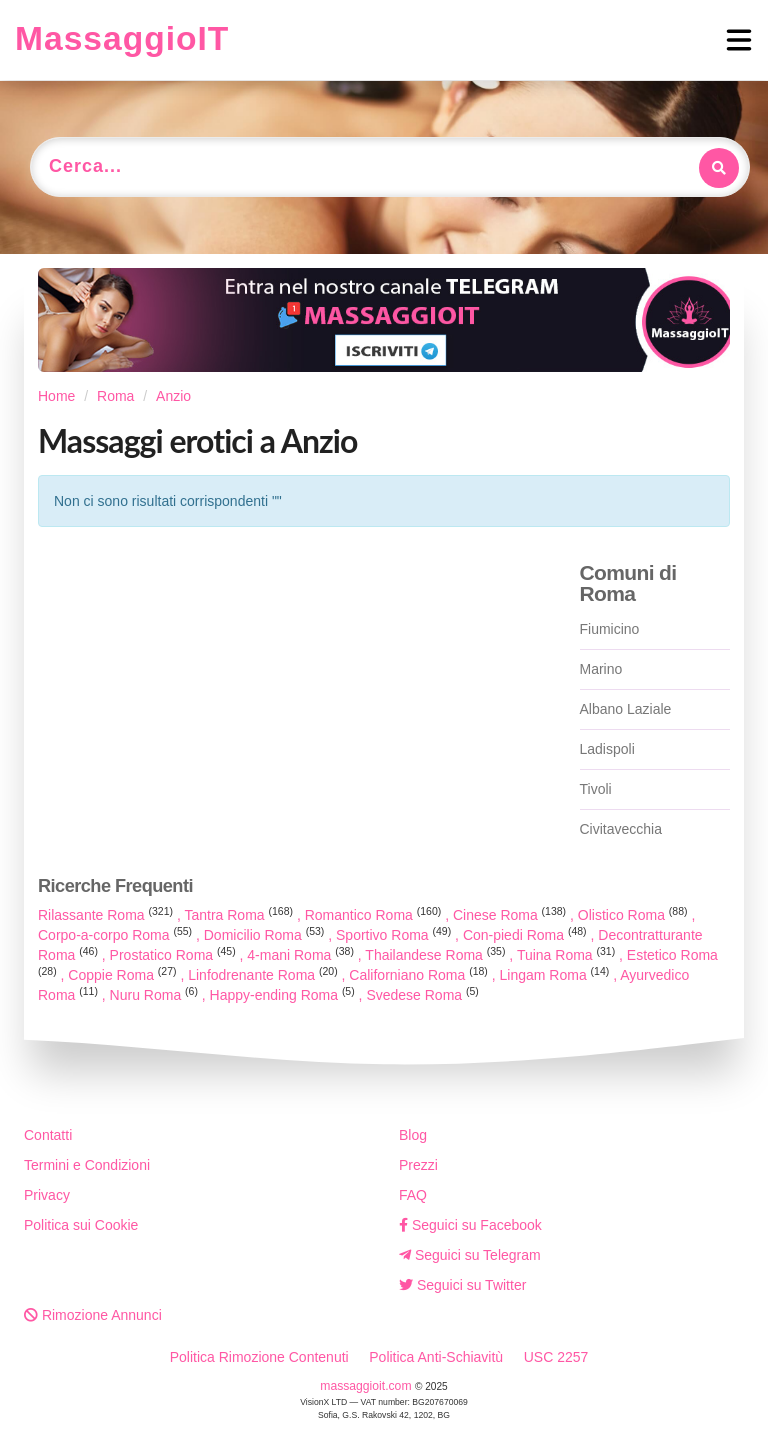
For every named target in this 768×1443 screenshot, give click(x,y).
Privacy (47, 1195)
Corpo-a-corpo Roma (117, 935)
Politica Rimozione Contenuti (259, 1357)
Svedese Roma (422, 995)
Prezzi (418, 1165)
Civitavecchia (621, 829)
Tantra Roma (240, 915)
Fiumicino (610, 629)
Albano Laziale (626, 709)
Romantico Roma (375, 915)
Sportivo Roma (395, 935)
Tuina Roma (568, 955)
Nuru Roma (156, 995)
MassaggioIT (122, 38)
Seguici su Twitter (462, 1285)
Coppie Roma (124, 975)
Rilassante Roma (107, 915)
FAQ (413, 1195)
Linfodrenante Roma (264, 975)
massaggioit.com (367, 1386)
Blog (413, 1135)
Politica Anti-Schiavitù (436, 1357)
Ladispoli (607, 749)
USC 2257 (556, 1357)
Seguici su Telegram (470, 1255)
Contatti (48, 1135)
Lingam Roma (557, 975)
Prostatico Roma (175, 955)
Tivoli (596, 789)
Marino (601, 669)
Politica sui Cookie (81, 1225)
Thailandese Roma (437, 955)
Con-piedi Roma (527, 935)
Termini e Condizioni (87, 1165)
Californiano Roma (420, 975)
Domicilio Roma (266, 935)
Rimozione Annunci (93, 1315)
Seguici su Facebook (470, 1225)
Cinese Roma (511, 915)
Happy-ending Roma (284, 995)
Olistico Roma (635, 915)
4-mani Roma (302, 955)
